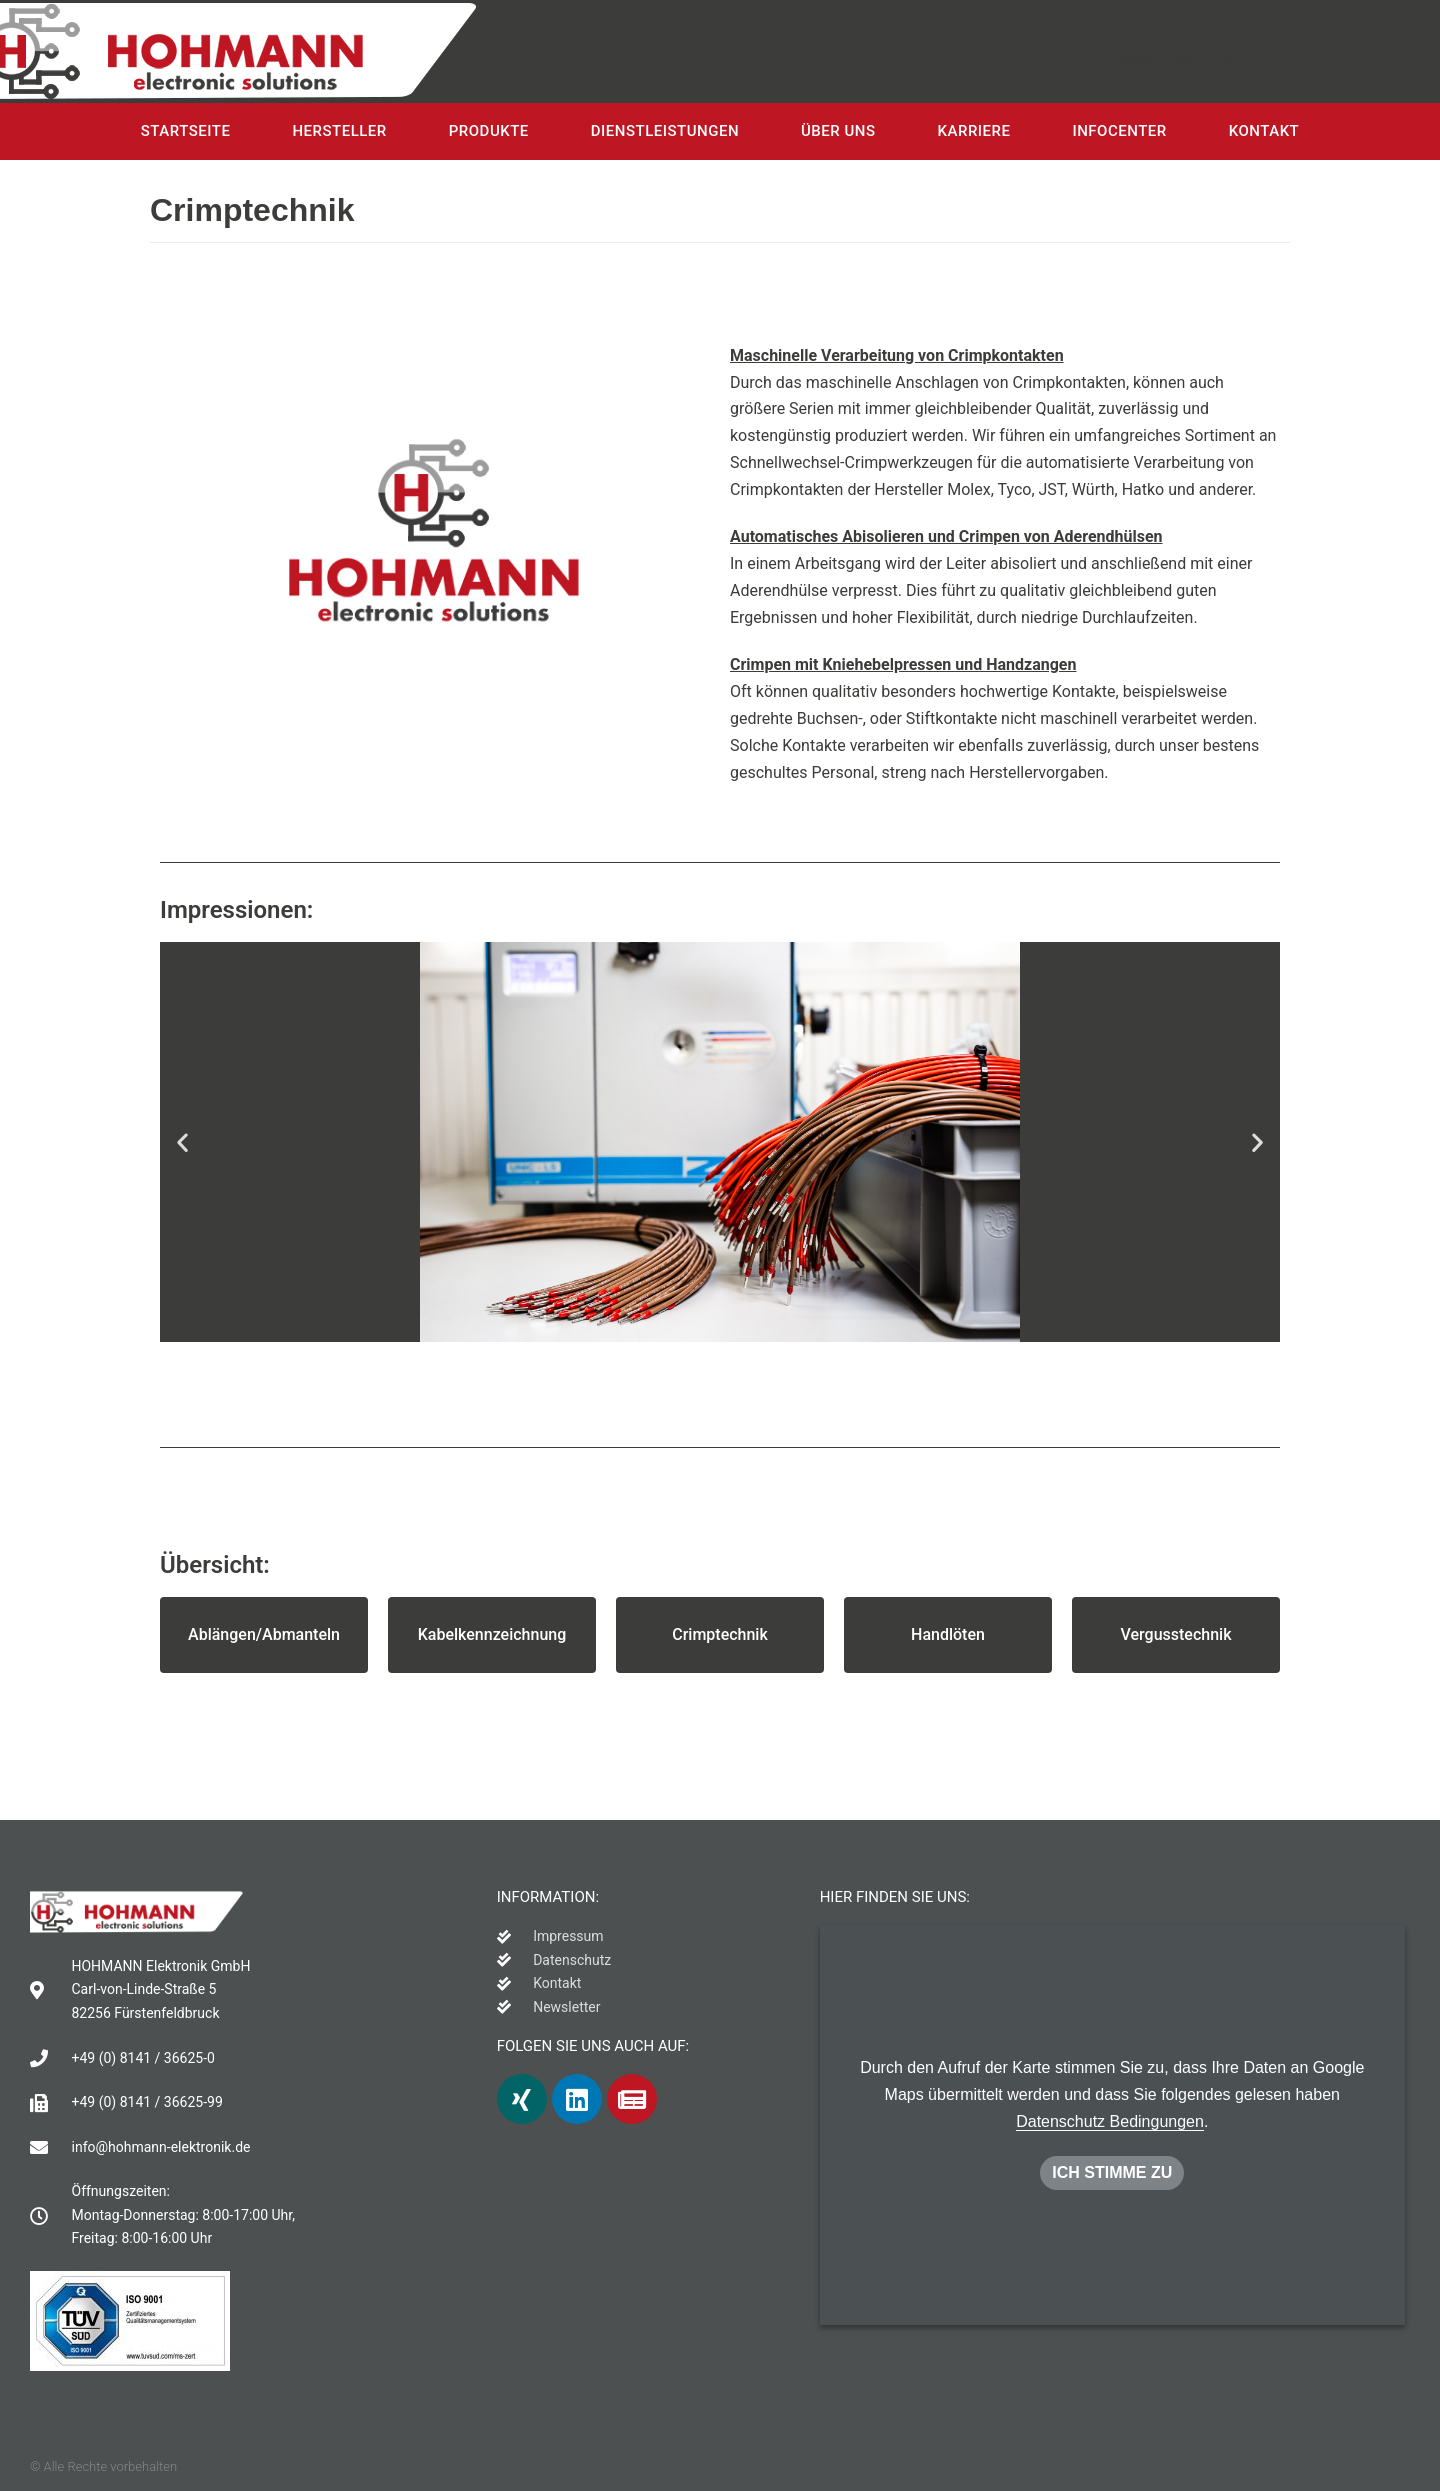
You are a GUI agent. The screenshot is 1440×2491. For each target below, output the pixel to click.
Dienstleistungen (665, 131)
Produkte (489, 131)
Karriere (974, 131)
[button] (264, 1635)
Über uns (838, 131)
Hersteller (339, 131)
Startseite (186, 131)
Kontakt (1264, 131)
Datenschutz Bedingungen (1110, 2121)
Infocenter (1119, 131)
